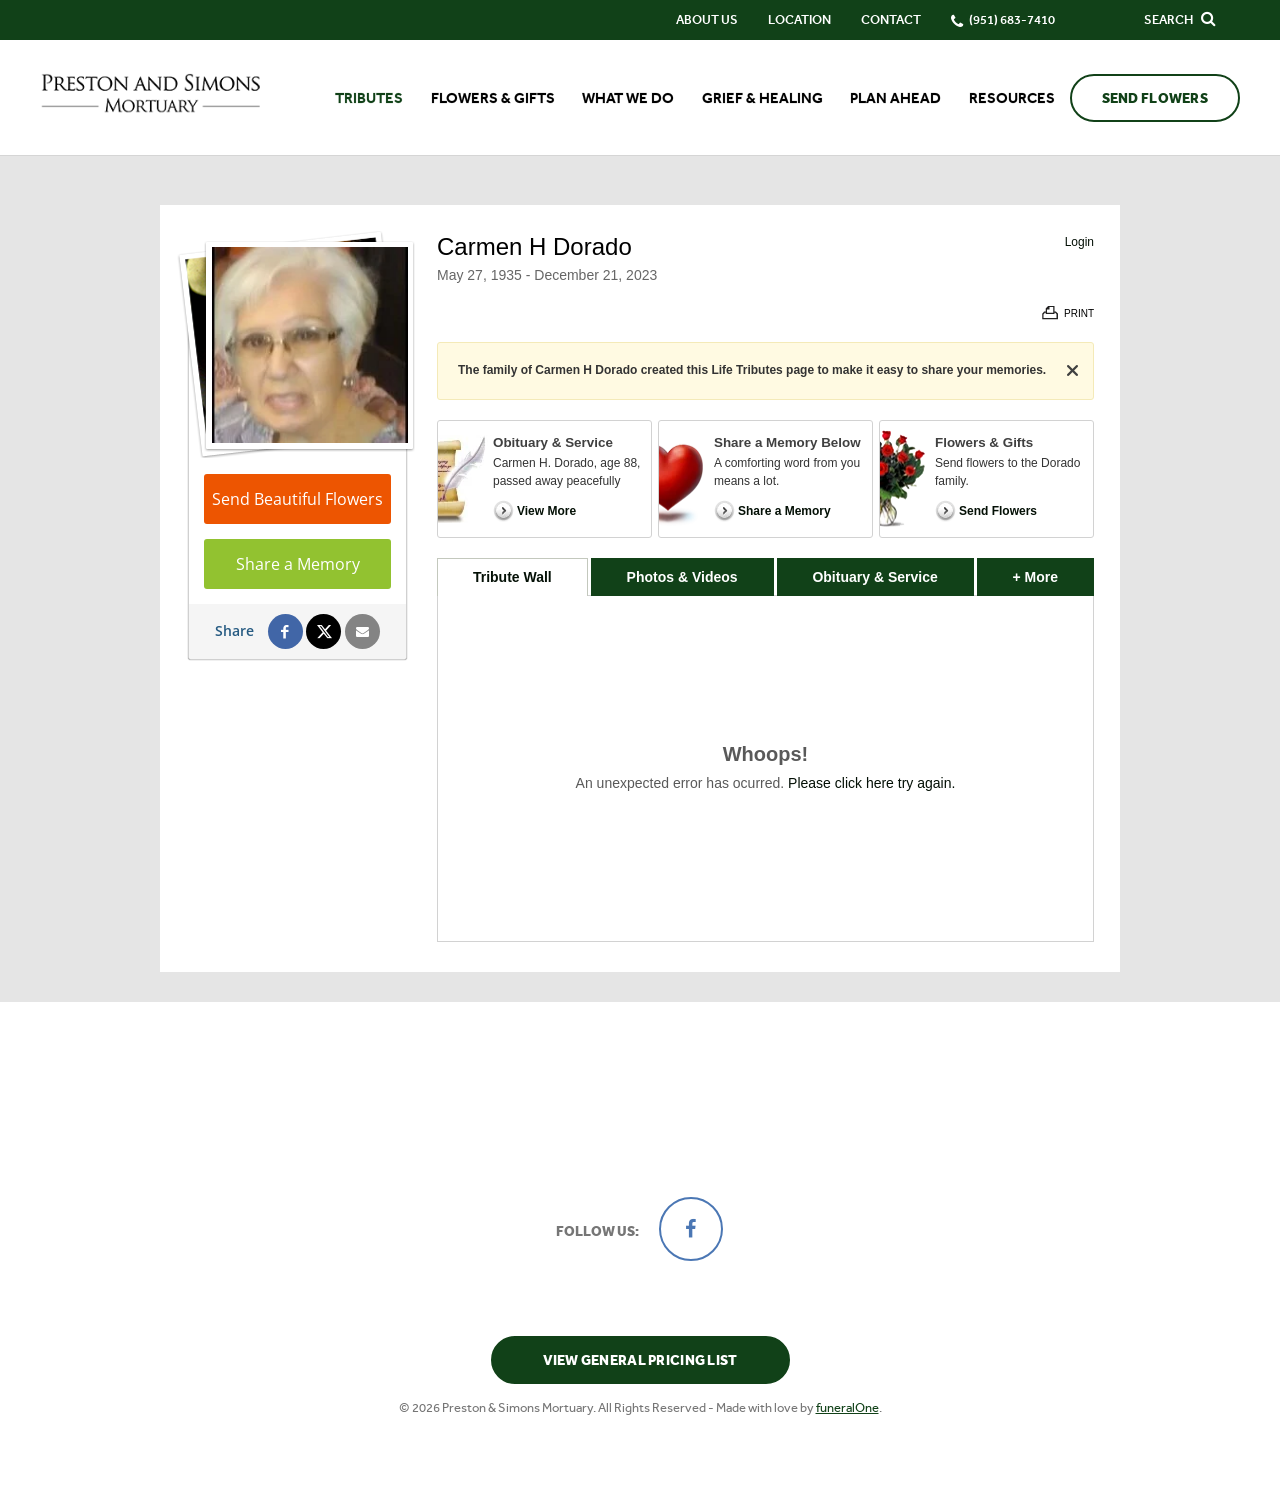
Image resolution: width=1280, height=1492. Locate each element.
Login (1079, 242)
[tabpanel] (765, 768)
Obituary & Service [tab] (874, 577)
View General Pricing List (640, 1360)
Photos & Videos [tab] (682, 577)
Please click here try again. (871, 783)
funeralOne (847, 1407)
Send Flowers (1155, 98)
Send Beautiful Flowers (297, 499)
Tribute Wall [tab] (512, 577)
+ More (1053, 571)
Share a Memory (298, 564)
